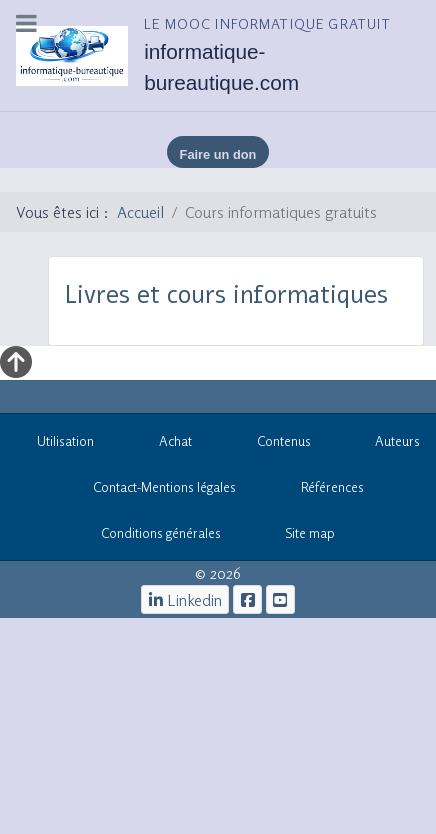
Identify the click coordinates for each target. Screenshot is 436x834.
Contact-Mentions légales (154, 490)
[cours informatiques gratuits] (280, 599)
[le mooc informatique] (247, 599)
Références (322, 490)
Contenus (273, 444)
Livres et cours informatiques (226, 295)
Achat (164, 444)
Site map (300, 536)
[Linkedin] (185, 599)
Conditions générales (161, 533)
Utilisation (55, 444)
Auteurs (387, 444)
